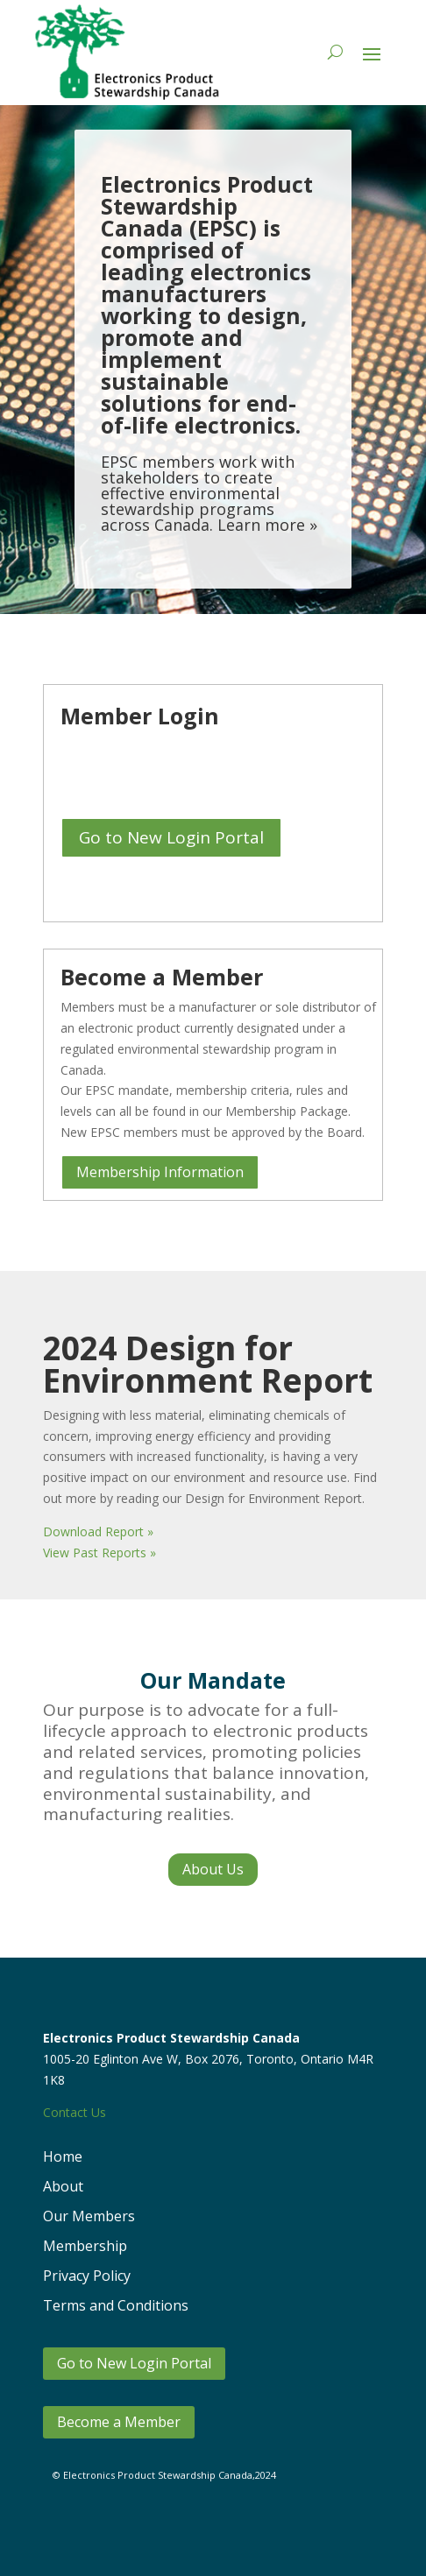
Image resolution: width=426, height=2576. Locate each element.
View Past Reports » (99, 1552)
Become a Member (119, 2421)
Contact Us (74, 2112)
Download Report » (98, 1531)
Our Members (89, 2216)
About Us (213, 1869)
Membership (85, 2245)
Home (62, 2156)
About (63, 2186)
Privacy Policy (87, 2275)
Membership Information (160, 1172)
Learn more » (267, 529)
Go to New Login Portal (171, 837)
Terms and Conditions (115, 2305)
